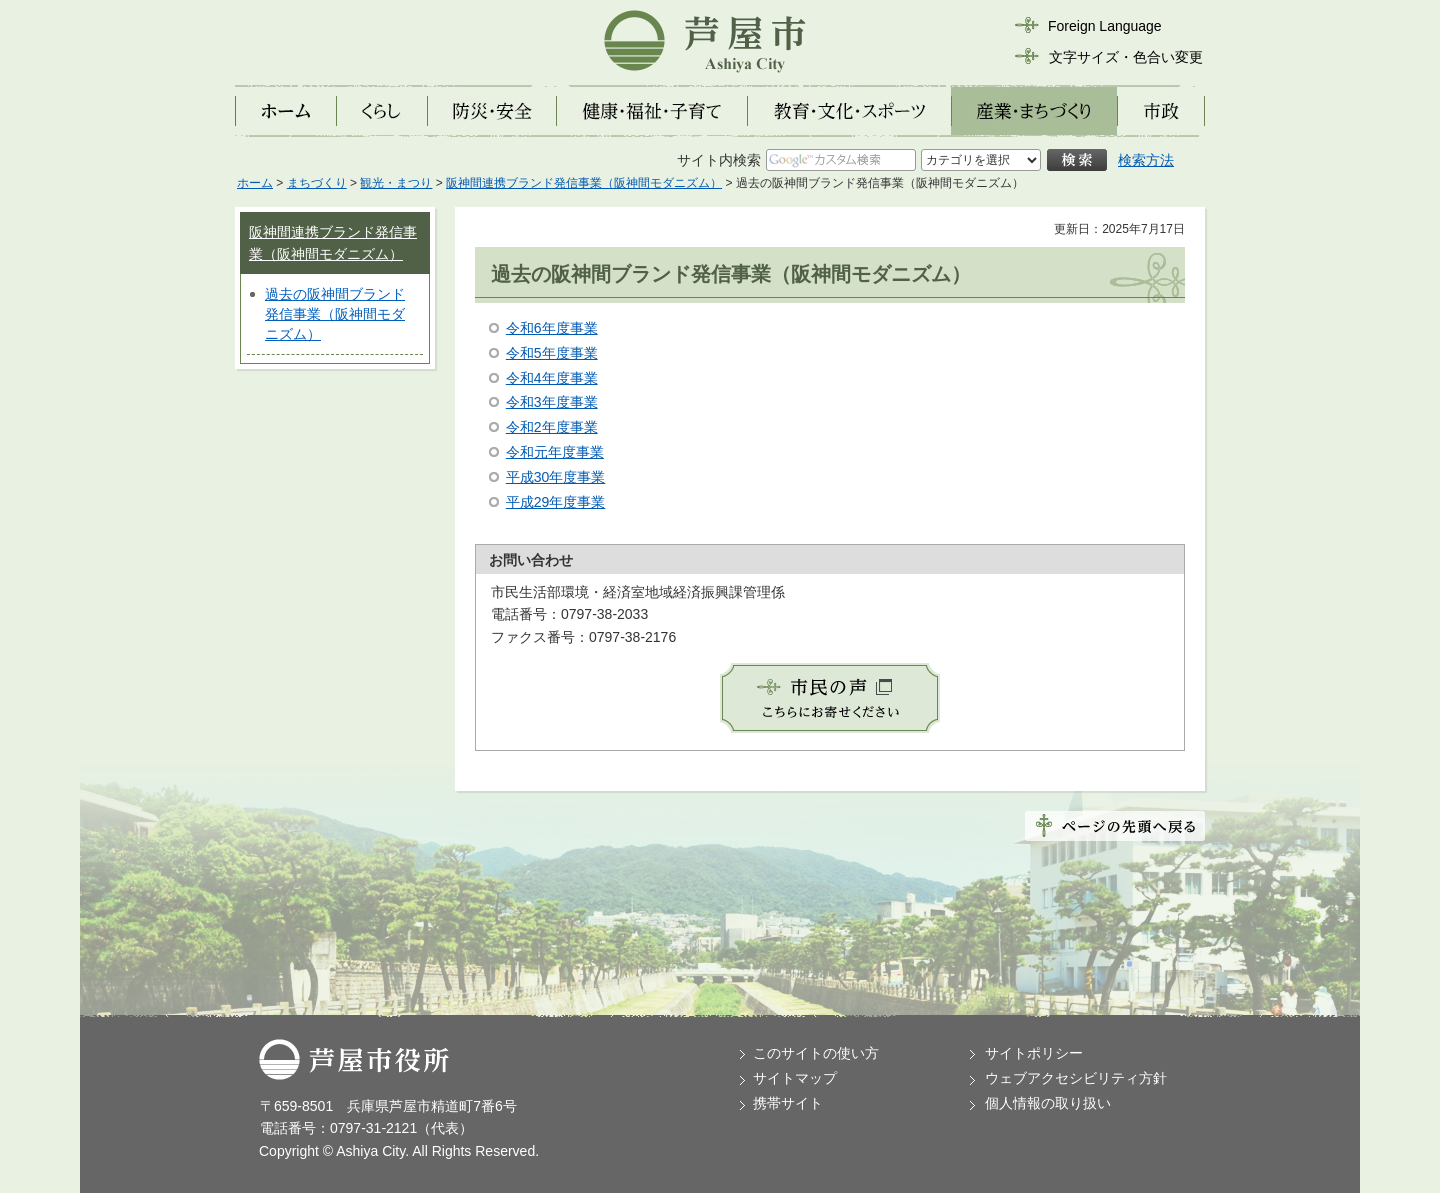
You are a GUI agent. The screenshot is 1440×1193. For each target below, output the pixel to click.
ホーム (255, 183)
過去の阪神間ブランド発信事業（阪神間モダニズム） (335, 313)
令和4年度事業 (552, 378)
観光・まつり (396, 183)
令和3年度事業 (552, 402)
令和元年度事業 (555, 452)
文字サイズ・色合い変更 (1126, 57)
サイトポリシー (1034, 1053)
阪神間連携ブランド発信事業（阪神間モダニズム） (584, 183)
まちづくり (317, 183)
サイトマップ (795, 1078)
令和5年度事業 (552, 353)
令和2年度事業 (552, 427)
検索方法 (1146, 160)
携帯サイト (788, 1103)
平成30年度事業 (556, 477)
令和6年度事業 (552, 328)
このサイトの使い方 (816, 1053)
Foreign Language (1105, 26)
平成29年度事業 (556, 502)
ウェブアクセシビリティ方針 (1076, 1078)
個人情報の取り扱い (1048, 1103)
